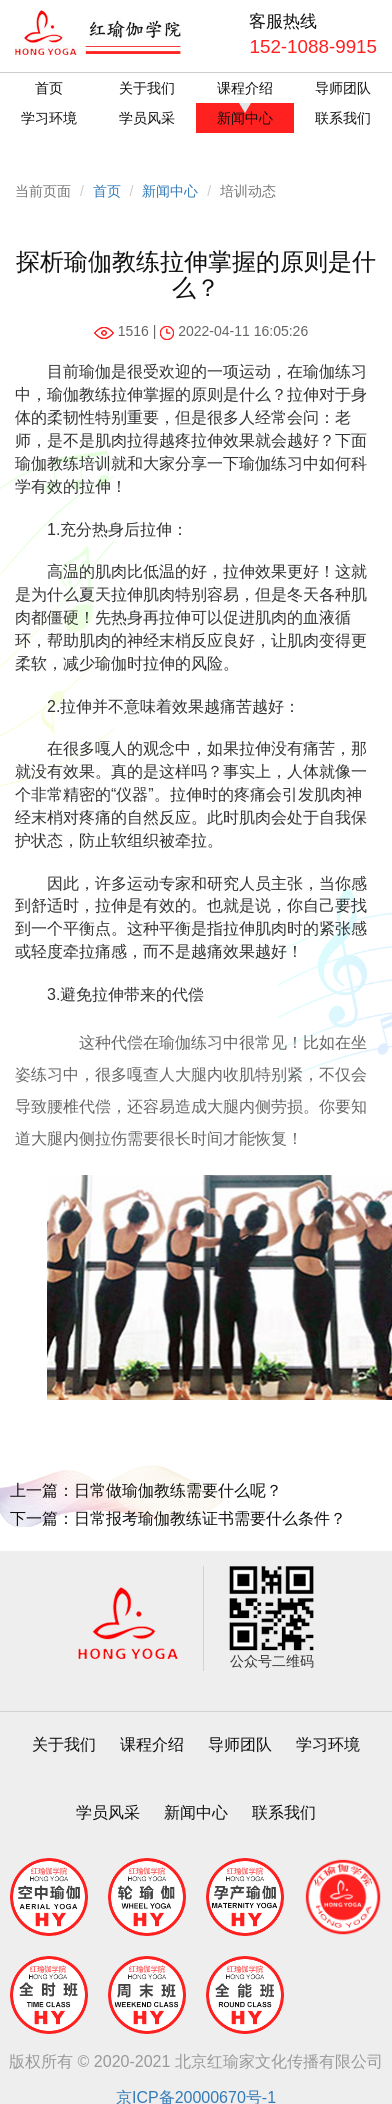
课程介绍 (245, 88)
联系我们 (343, 118)
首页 (49, 88)
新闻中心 (245, 118)
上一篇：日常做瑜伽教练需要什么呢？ (146, 1490)
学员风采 (147, 118)
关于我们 (147, 88)
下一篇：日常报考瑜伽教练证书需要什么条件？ (178, 1518)
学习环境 (49, 118)
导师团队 (343, 88)
